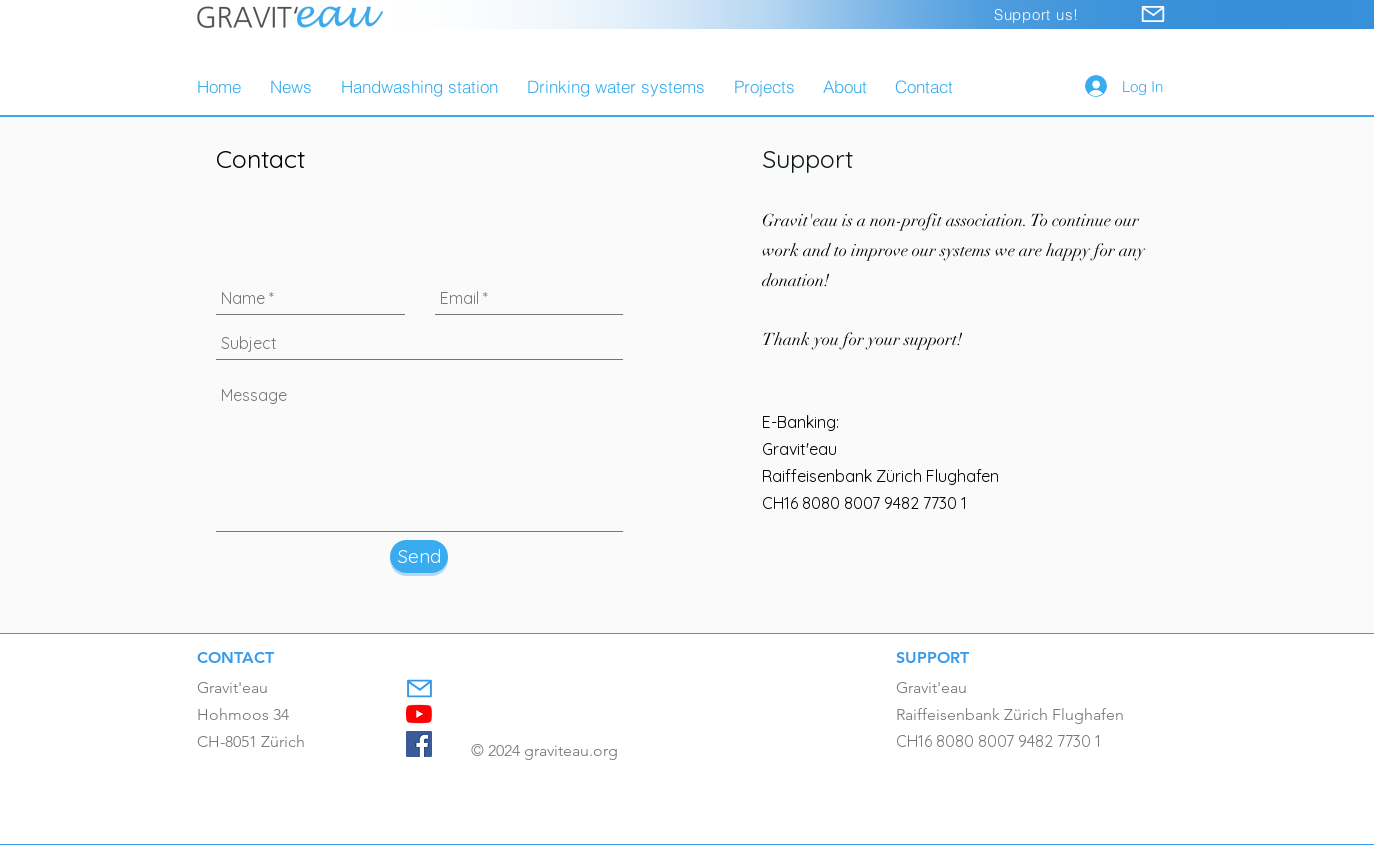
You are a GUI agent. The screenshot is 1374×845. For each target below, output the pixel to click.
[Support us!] (1036, 14)
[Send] (419, 556)
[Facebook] (419, 744)
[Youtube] (419, 714)
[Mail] (1153, 14)
